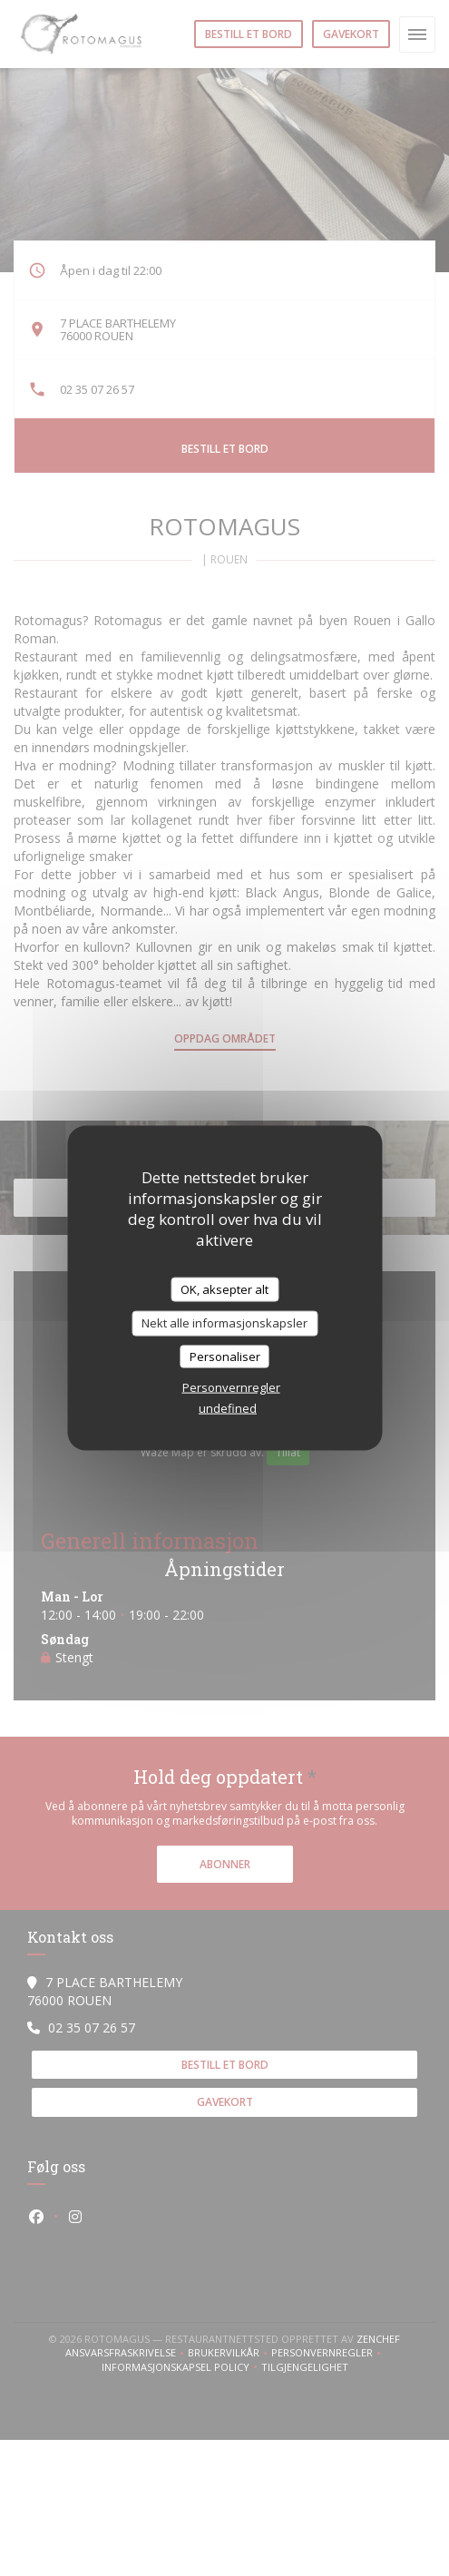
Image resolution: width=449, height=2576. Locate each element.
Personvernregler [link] (231, 1387)
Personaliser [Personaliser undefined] (225, 1355)
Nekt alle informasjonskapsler (224, 1323)
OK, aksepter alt (224, 1288)
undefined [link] (228, 1408)
